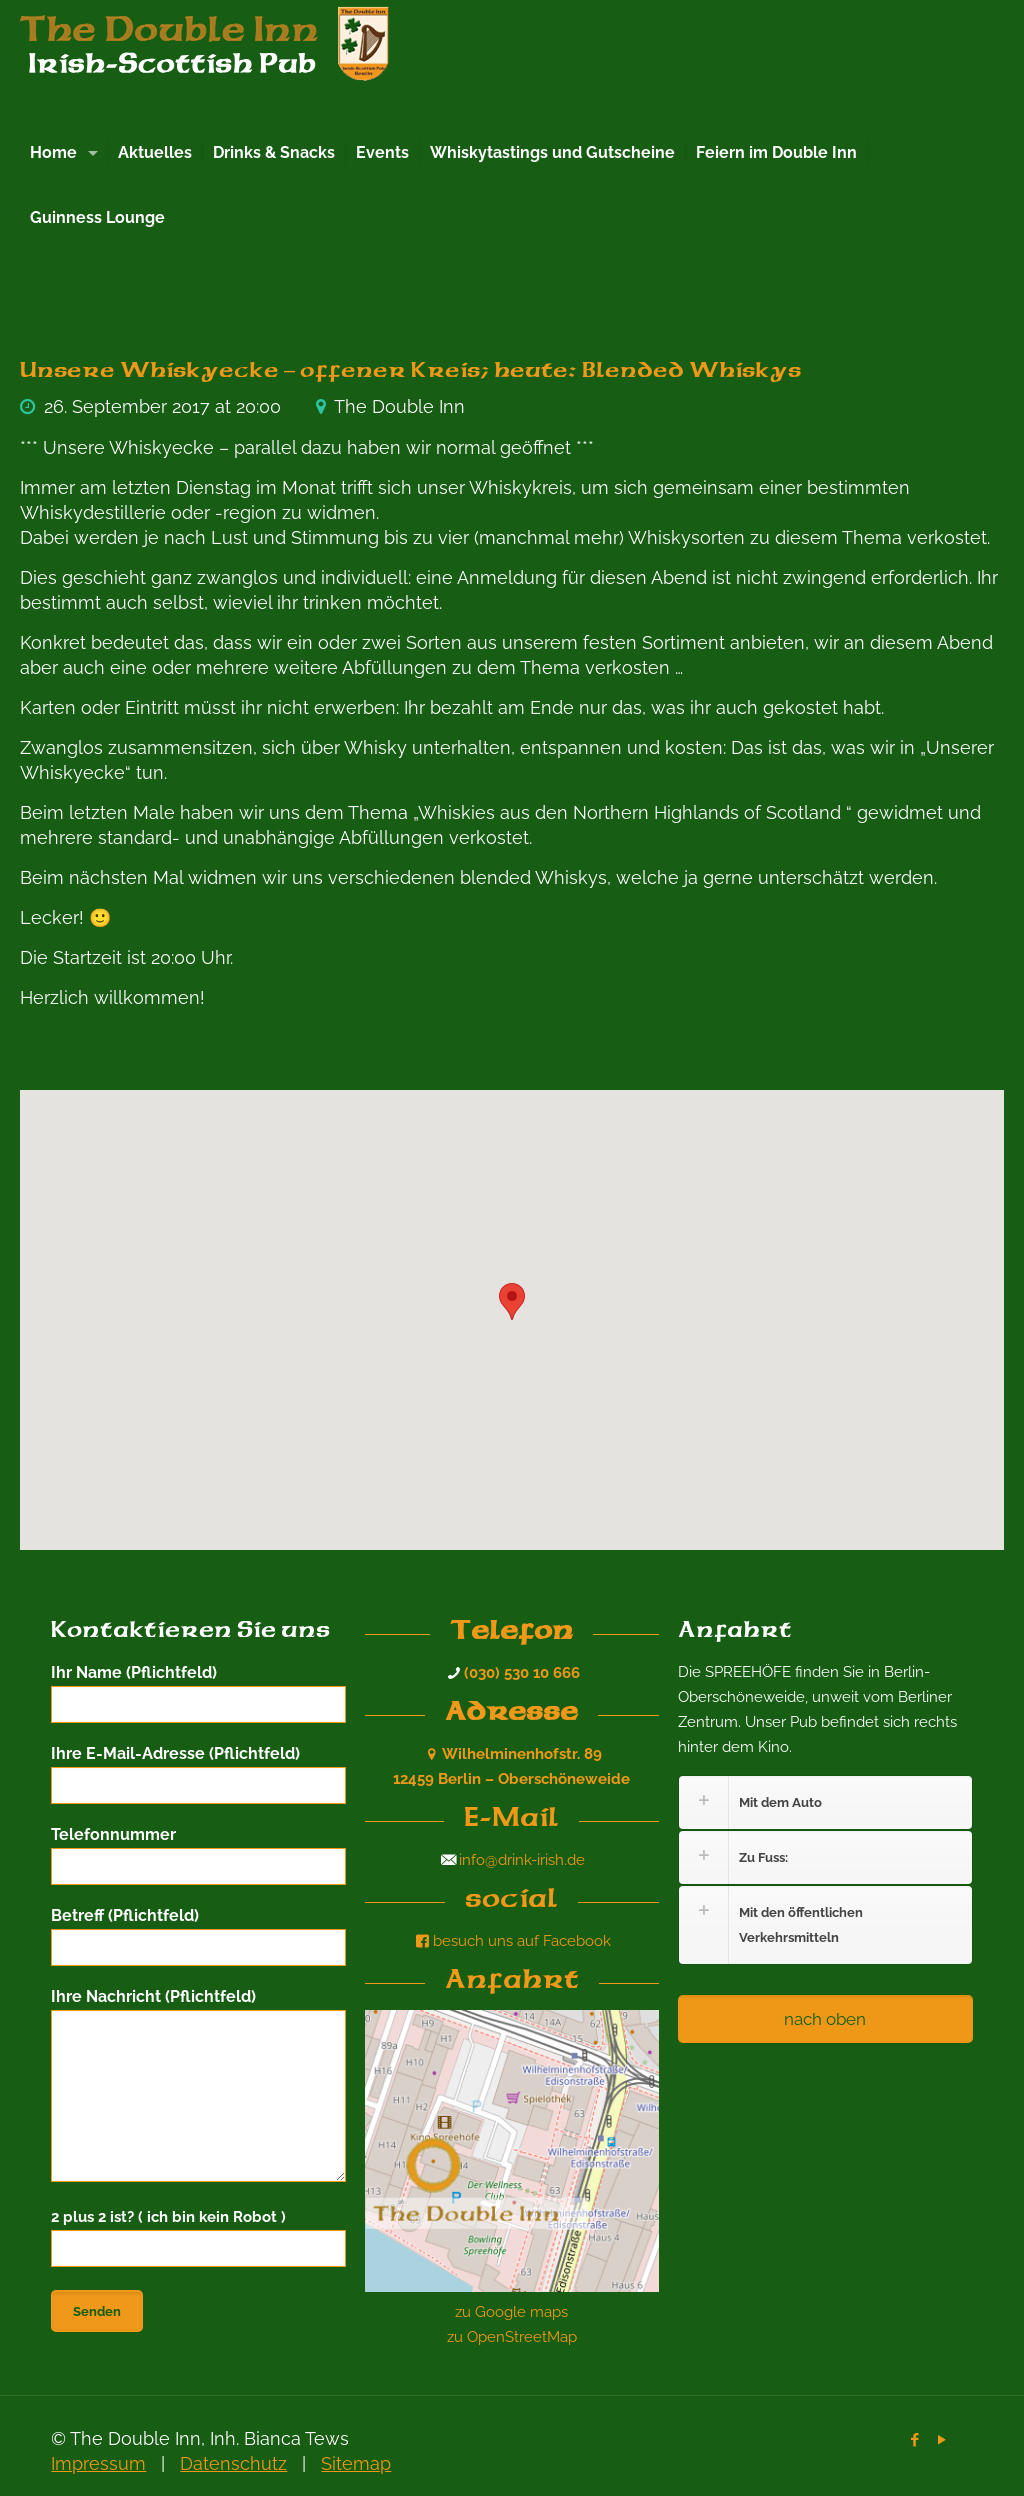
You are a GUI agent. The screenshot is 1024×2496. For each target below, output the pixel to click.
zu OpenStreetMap (512, 2337)
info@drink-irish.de (522, 1860)
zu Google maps (511, 2312)
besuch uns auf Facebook (511, 1941)
